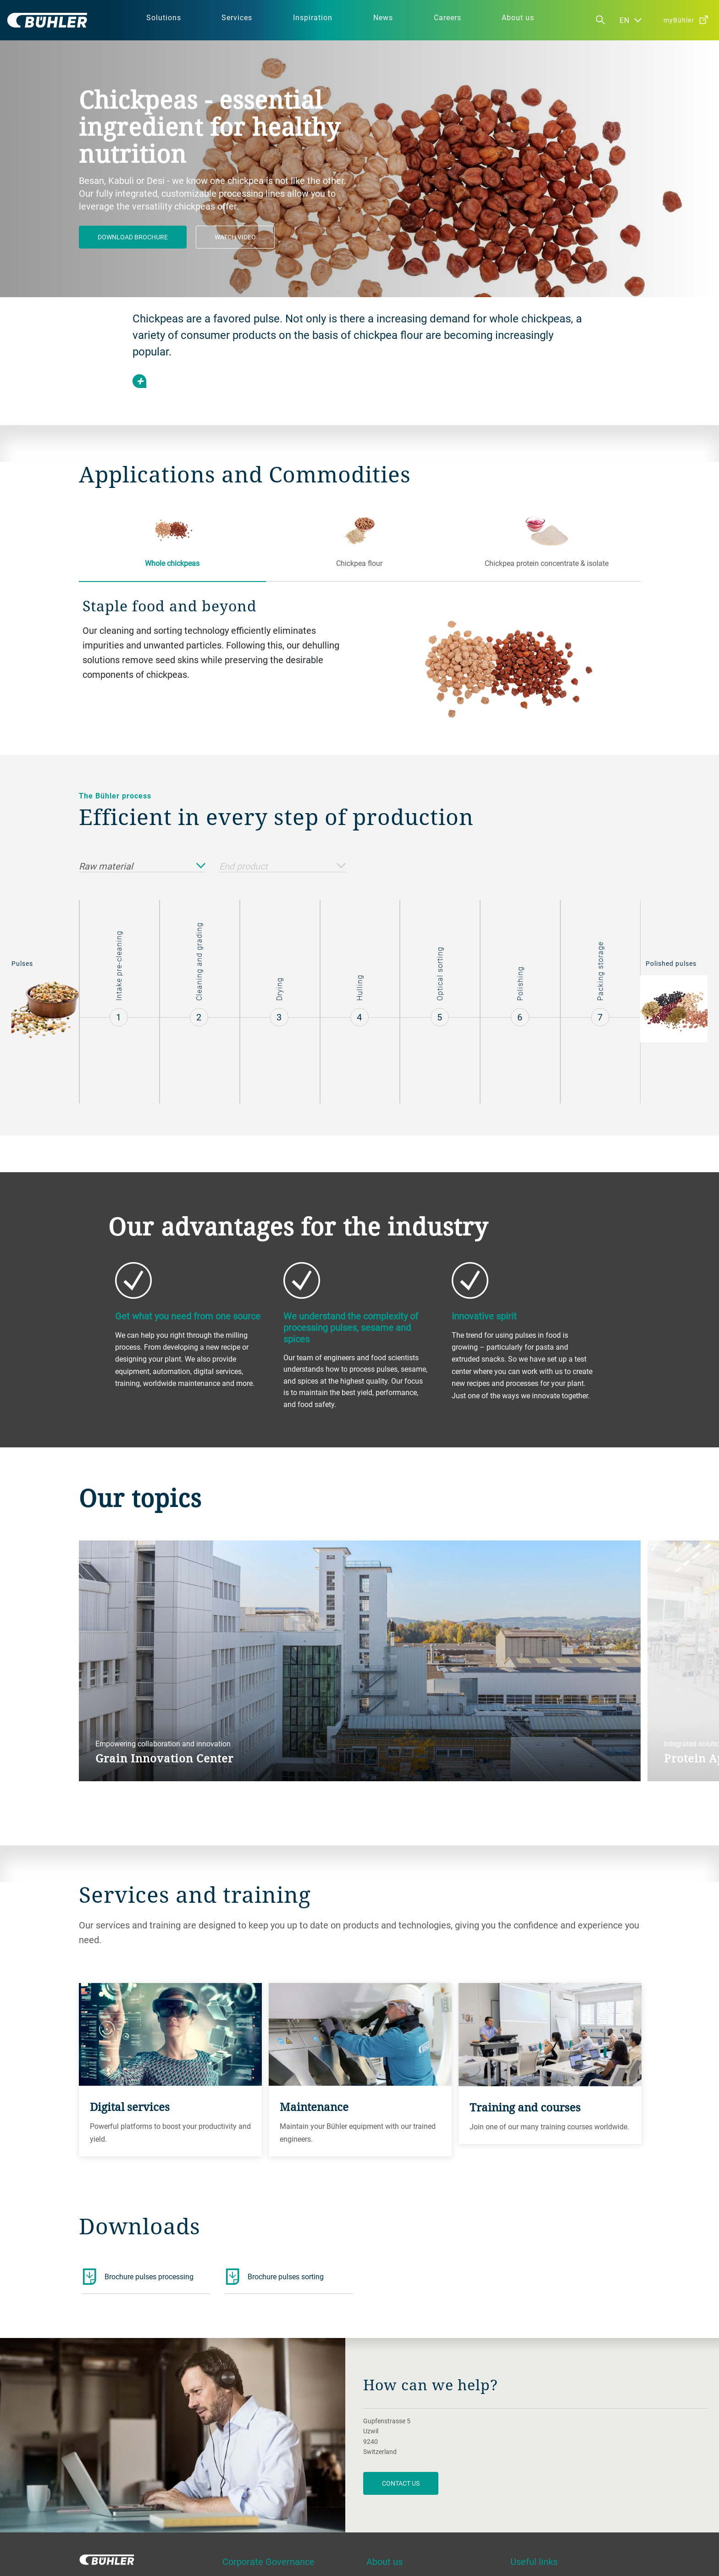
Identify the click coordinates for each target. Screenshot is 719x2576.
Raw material (142, 866)
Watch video (235, 237)
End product (282, 866)
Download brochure (133, 237)
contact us (401, 2483)
